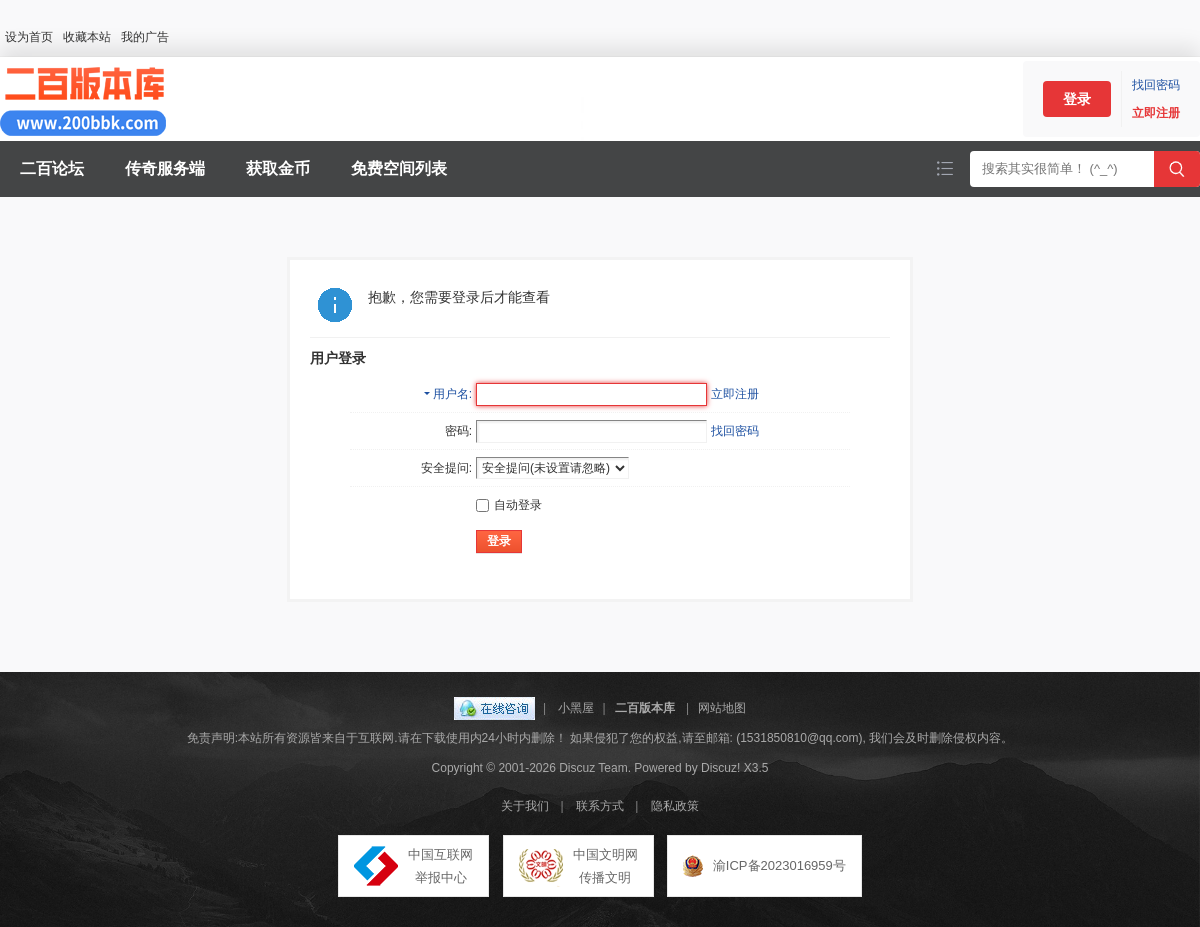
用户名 (451, 394)
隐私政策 (675, 806)
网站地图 (722, 708)
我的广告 (145, 37)
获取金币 (278, 168)
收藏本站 (87, 37)
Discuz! (720, 768)
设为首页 (29, 37)
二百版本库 (645, 708)
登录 (1077, 99)
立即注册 (1156, 113)
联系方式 (600, 806)
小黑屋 (576, 708)
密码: (458, 431)
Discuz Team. (595, 768)
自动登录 (509, 505)
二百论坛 (52, 168)
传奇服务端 (165, 168)
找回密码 (1156, 85)
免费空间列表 (399, 168)
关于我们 (525, 806)
